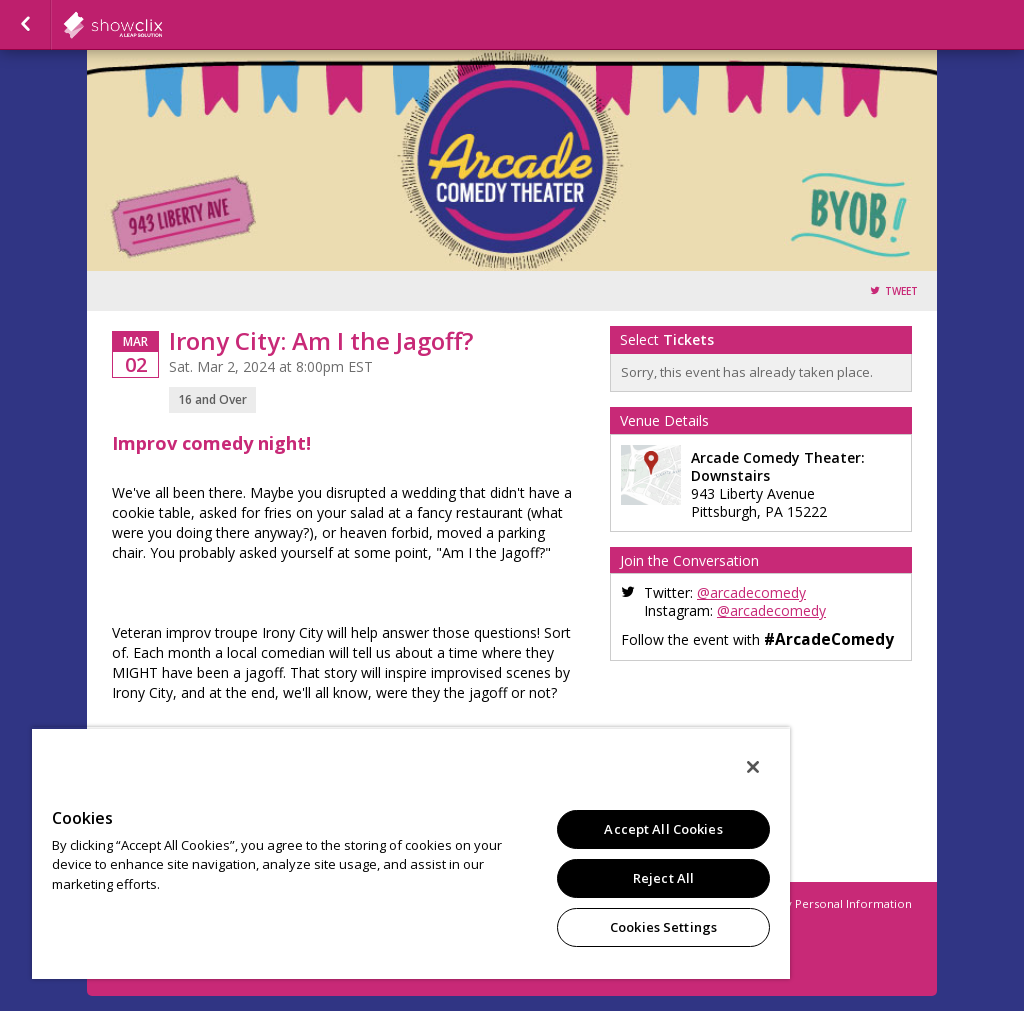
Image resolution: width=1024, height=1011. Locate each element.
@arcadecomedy (751, 592)
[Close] (753, 767)
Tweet (901, 291)
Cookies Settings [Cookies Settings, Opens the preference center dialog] (663, 927)
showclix (162, 25)
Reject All (663, 878)
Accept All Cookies (663, 829)
